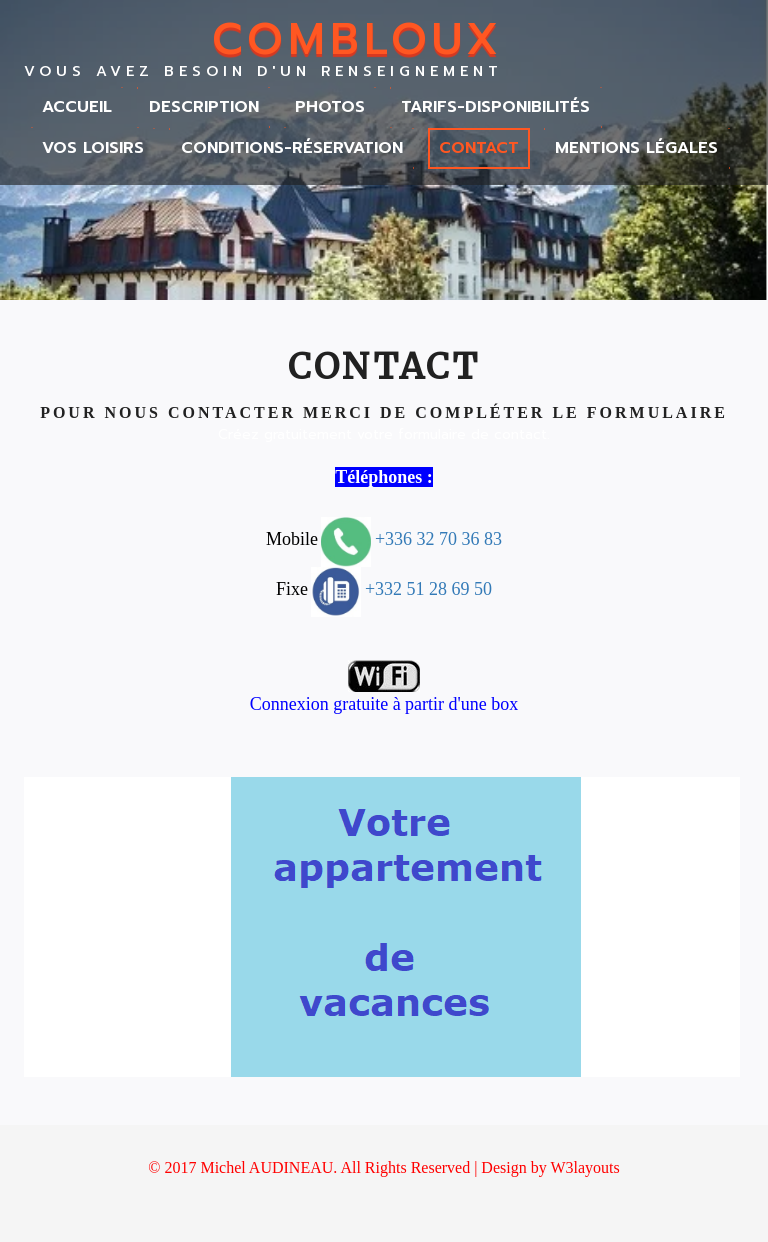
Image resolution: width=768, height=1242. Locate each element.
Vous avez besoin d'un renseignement (263, 72)
